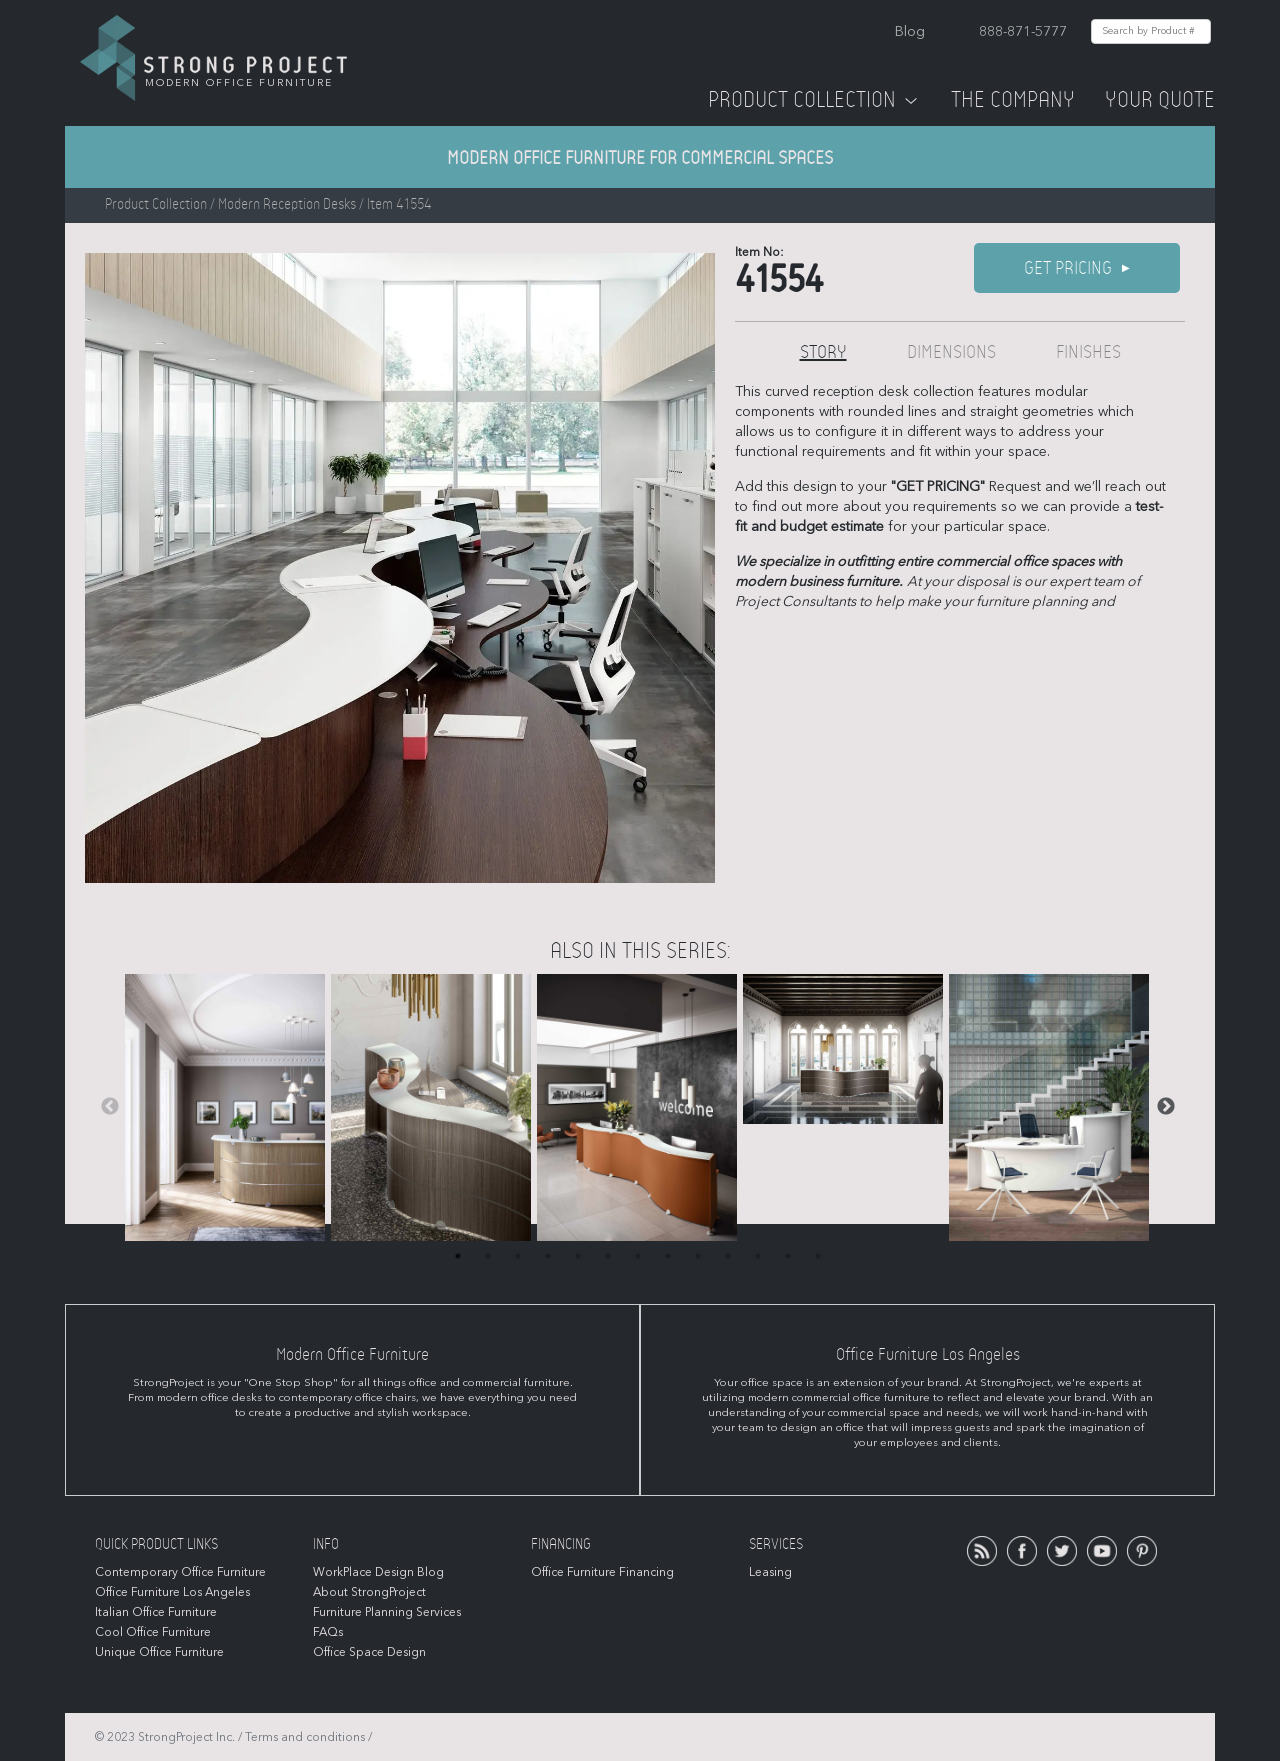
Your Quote (1160, 100)
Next (1166, 1107)
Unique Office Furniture (159, 1652)
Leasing (770, 1572)
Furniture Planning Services (387, 1612)
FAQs (328, 1632)
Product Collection (814, 100)
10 (728, 1256)
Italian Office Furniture (156, 1612)
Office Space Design (369, 1652)
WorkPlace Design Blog (378, 1572)
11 (758, 1256)
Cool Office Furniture (153, 1632)
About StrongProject (369, 1592)
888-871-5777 (1023, 31)
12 (788, 1256)
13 (818, 1256)
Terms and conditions (305, 1737)
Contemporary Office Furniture (180, 1572)
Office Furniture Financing (602, 1572)
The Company (1013, 100)
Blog (910, 31)
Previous (110, 1107)
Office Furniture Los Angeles (172, 1592)
